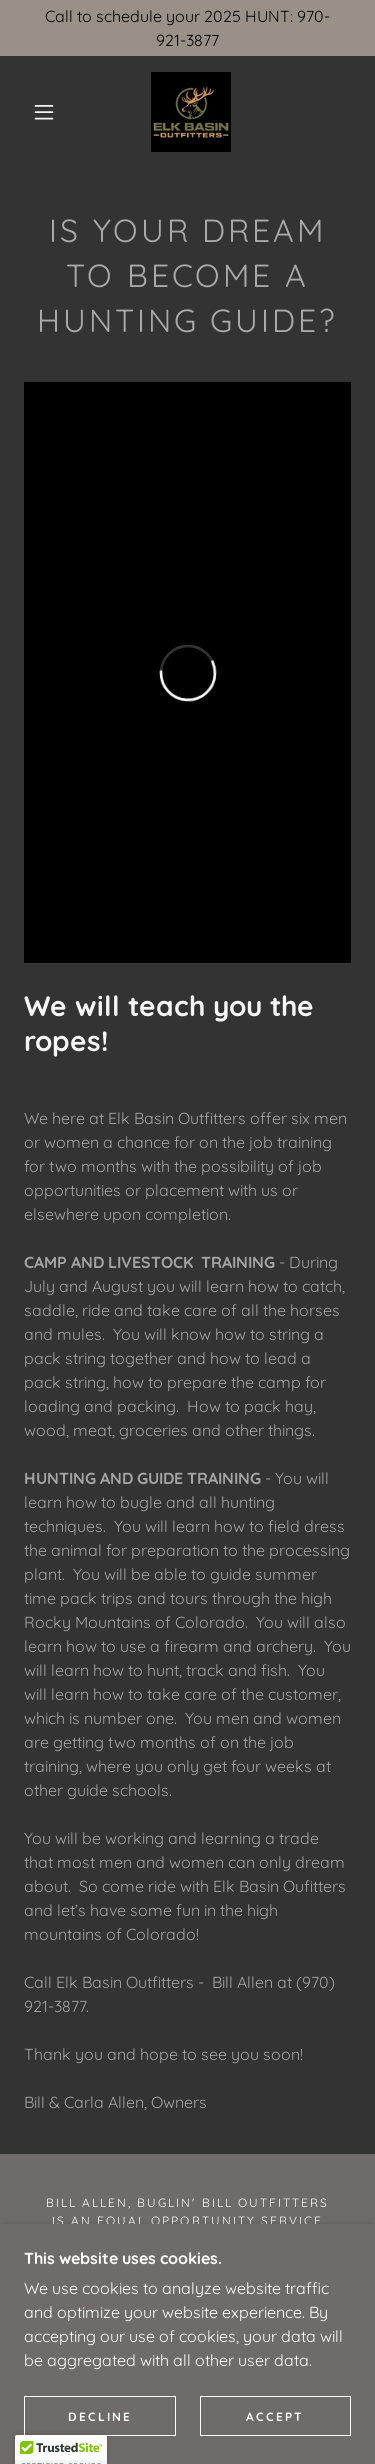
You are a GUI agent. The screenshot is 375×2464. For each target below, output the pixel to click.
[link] (191, 112)
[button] (44, 112)
